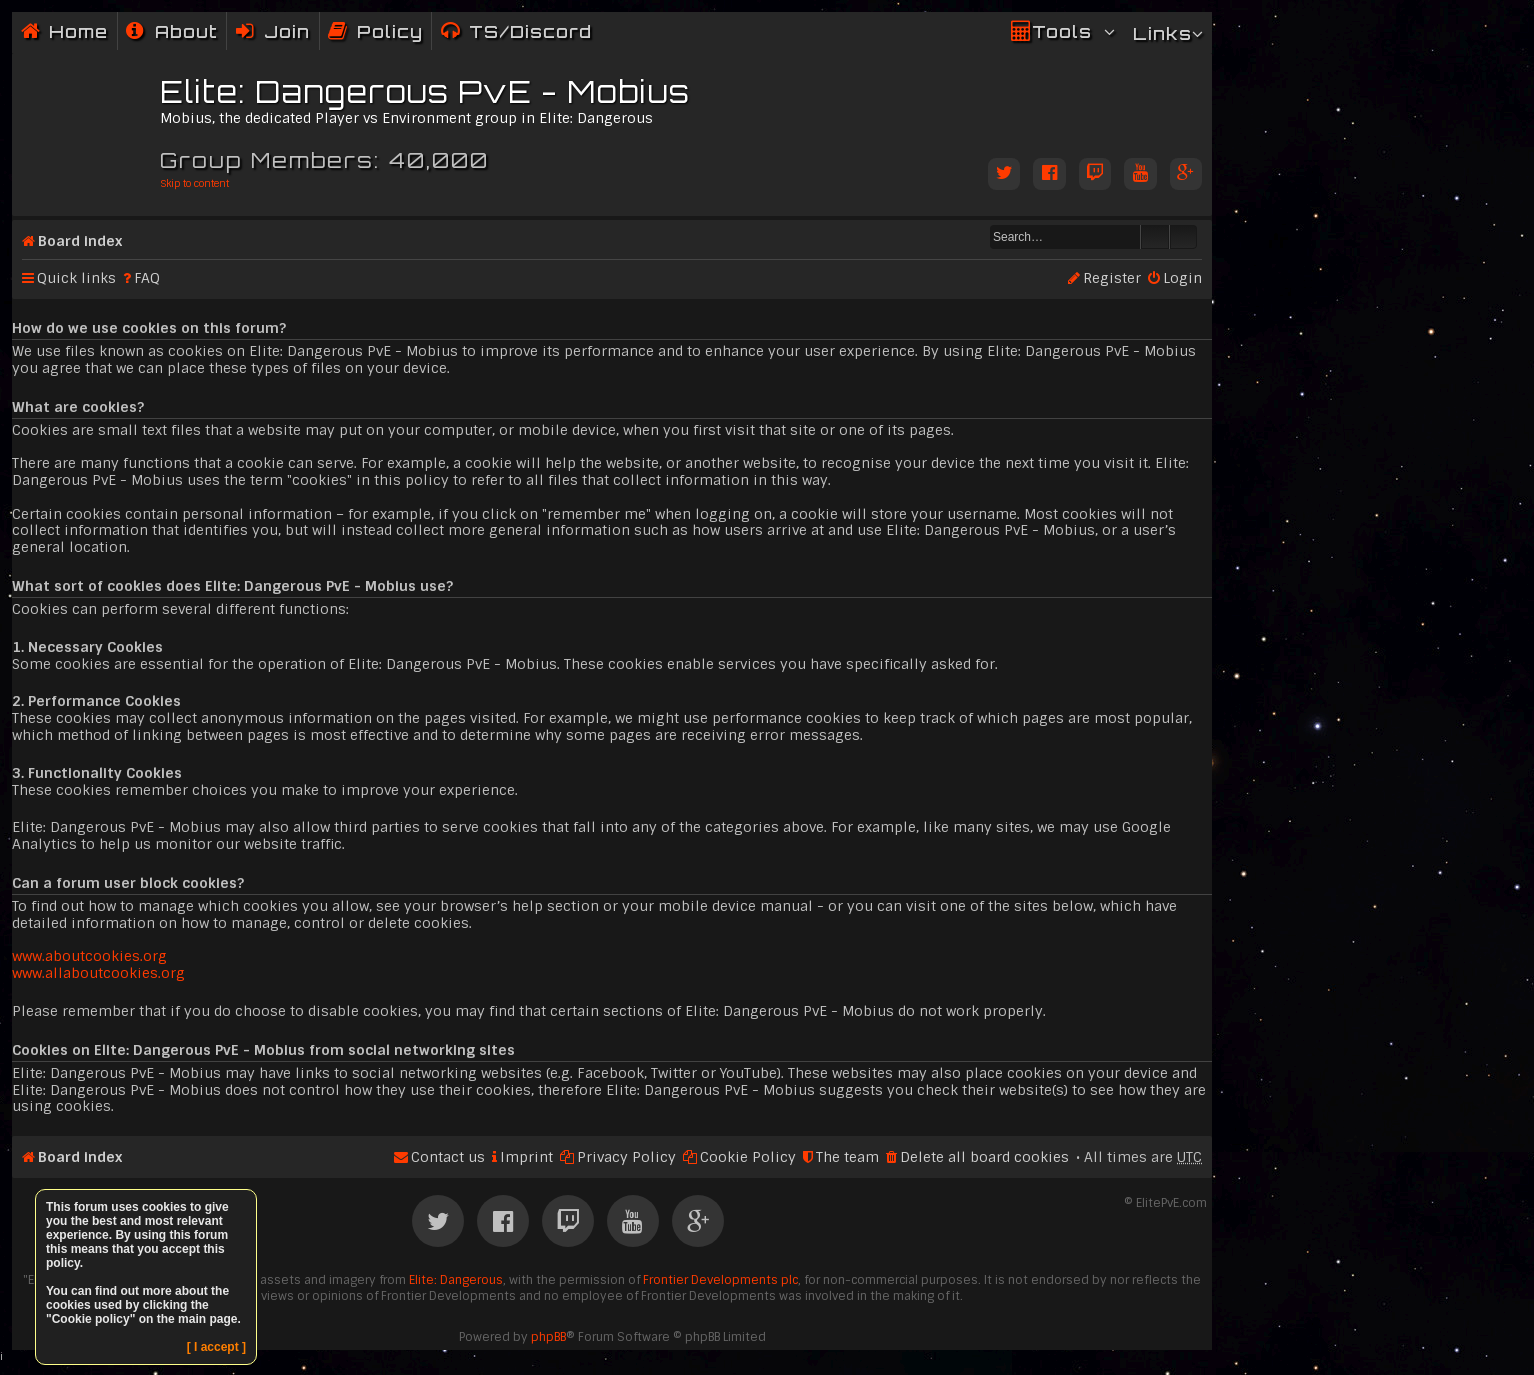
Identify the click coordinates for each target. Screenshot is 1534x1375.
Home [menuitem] (78, 31)
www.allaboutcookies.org (98, 973)
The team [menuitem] (847, 1157)
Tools (1062, 31)
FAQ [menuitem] (147, 278)
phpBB (548, 1337)
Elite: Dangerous (456, 1280)
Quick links (76, 278)
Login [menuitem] (1182, 278)
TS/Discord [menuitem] (530, 31)
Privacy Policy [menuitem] (626, 1157)
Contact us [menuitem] (448, 1157)
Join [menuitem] (287, 31)
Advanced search (1183, 237)
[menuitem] (172, 31)
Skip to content (194, 183)
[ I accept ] (216, 1347)
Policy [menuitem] (390, 31)
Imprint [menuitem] (526, 1157)
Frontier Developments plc (720, 1280)
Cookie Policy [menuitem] (748, 1157)
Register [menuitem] (1112, 278)
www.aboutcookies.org (89, 956)
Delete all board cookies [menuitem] (984, 1157)
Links (1162, 33)
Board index (80, 241)
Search (1155, 237)
